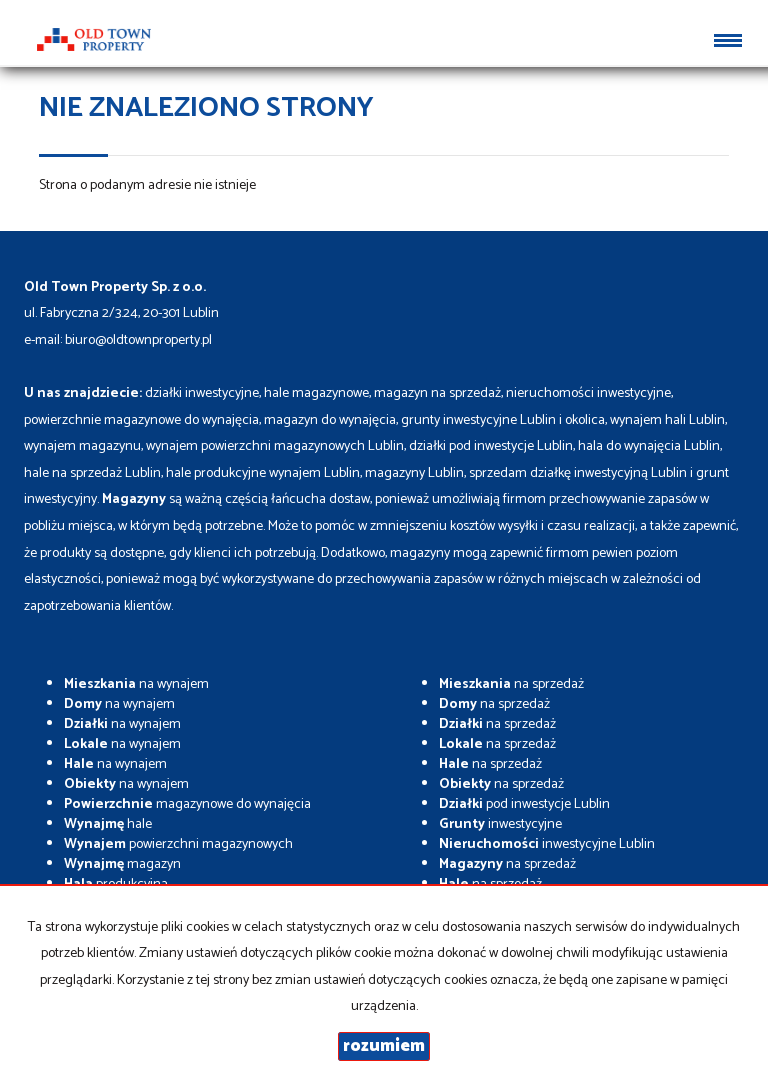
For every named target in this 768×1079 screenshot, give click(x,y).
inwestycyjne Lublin (547, 844)
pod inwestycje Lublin (524, 804)
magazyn (122, 864)
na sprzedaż (511, 684)
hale (108, 824)
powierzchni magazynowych (178, 844)
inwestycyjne (500, 824)
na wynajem (136, 684)
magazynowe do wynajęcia (187, 804)
